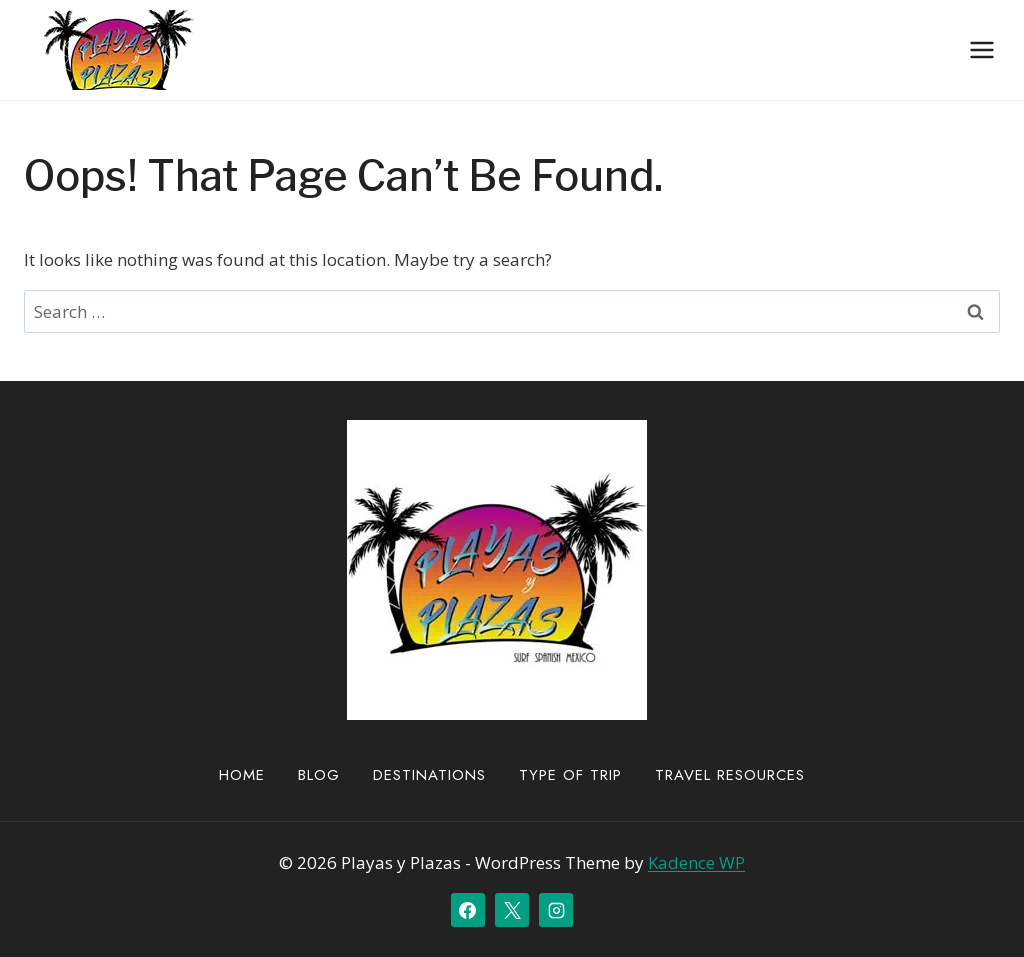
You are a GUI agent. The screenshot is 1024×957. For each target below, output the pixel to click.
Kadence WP (696, 862)
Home (242, 775)
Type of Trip (570, 775)
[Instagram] (556, 910)
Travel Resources (730, 775)
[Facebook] (468, 910)
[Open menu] (981, 49)
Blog (319, 775)
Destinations (429, 775)
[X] (512, 910)
